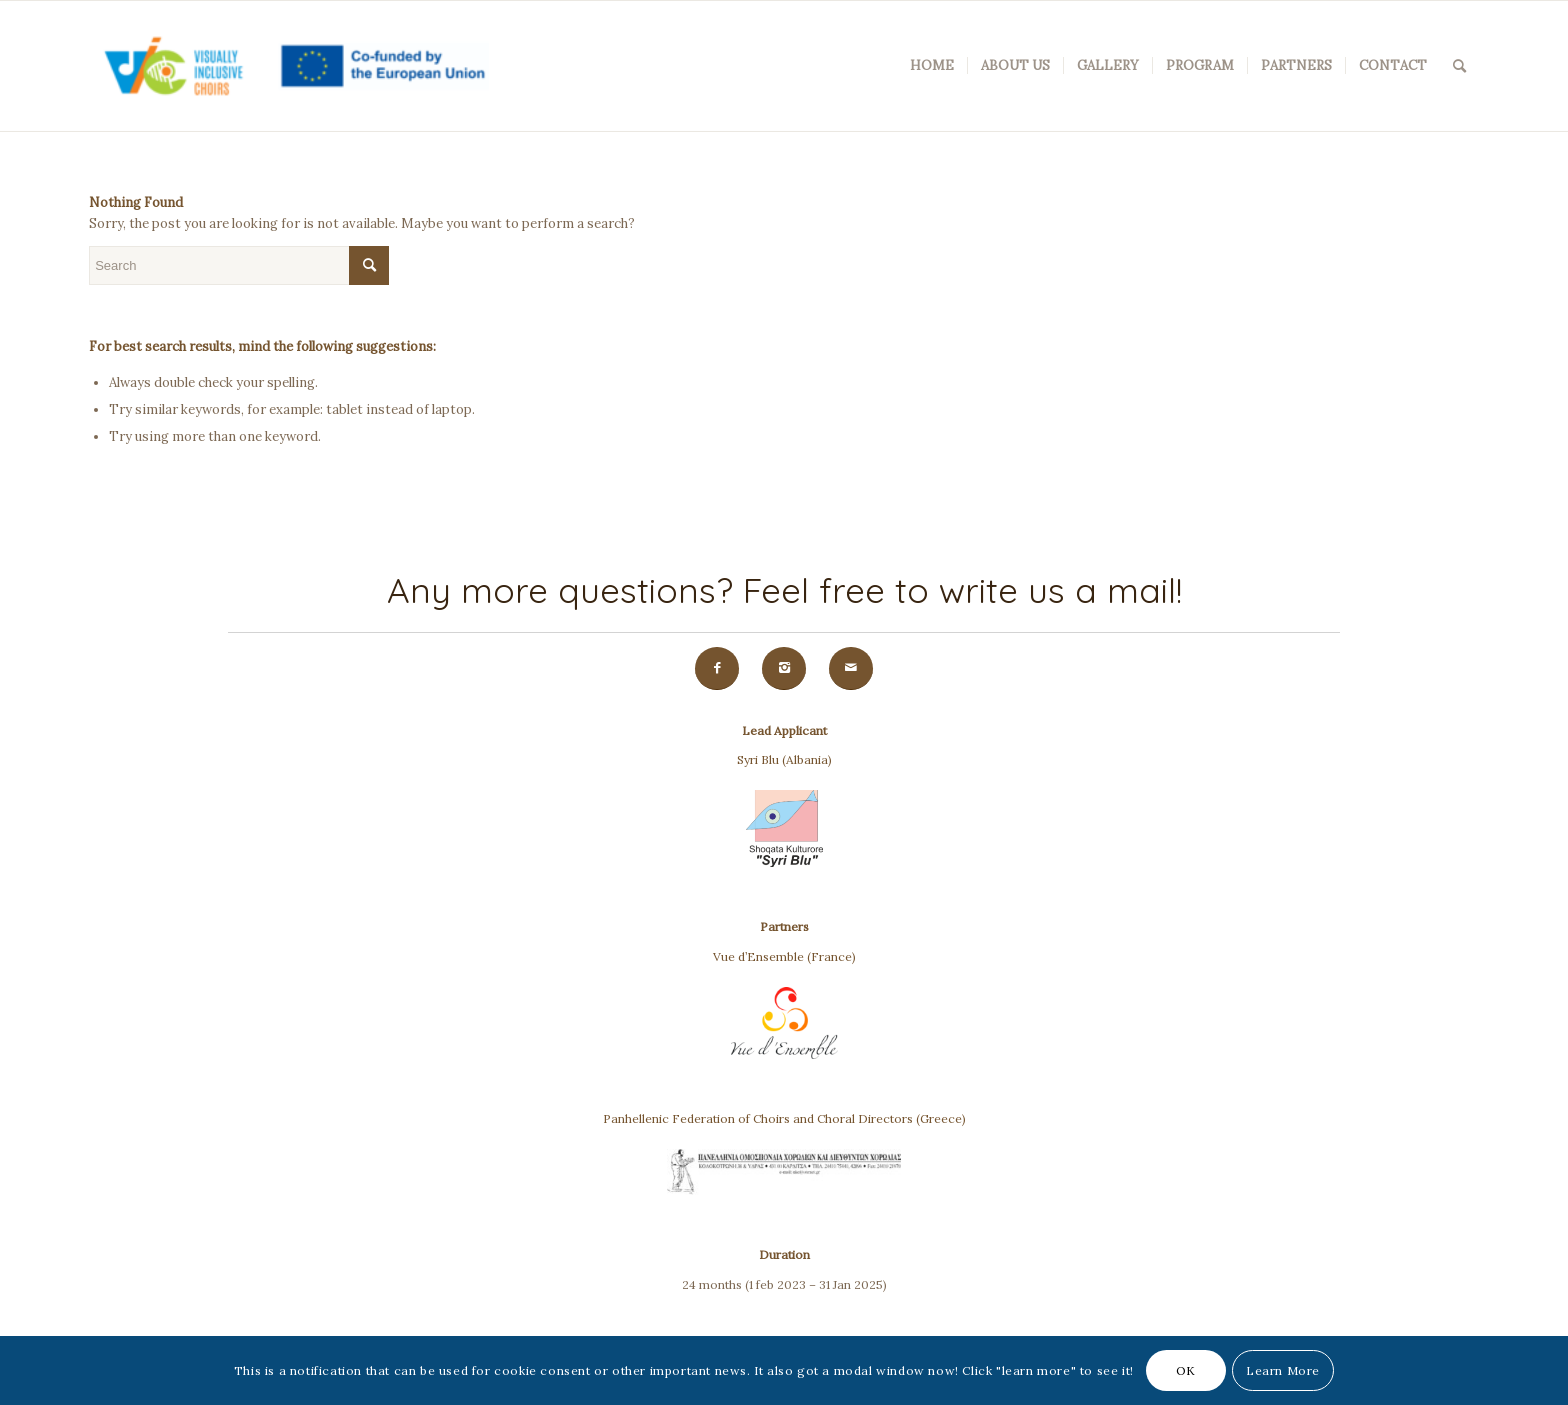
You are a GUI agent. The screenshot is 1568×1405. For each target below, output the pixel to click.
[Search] (1459, 66)
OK (1186, 1370)
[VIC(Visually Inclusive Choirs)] (289, 66)
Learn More (1283, 1370)
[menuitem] (932, 66)
